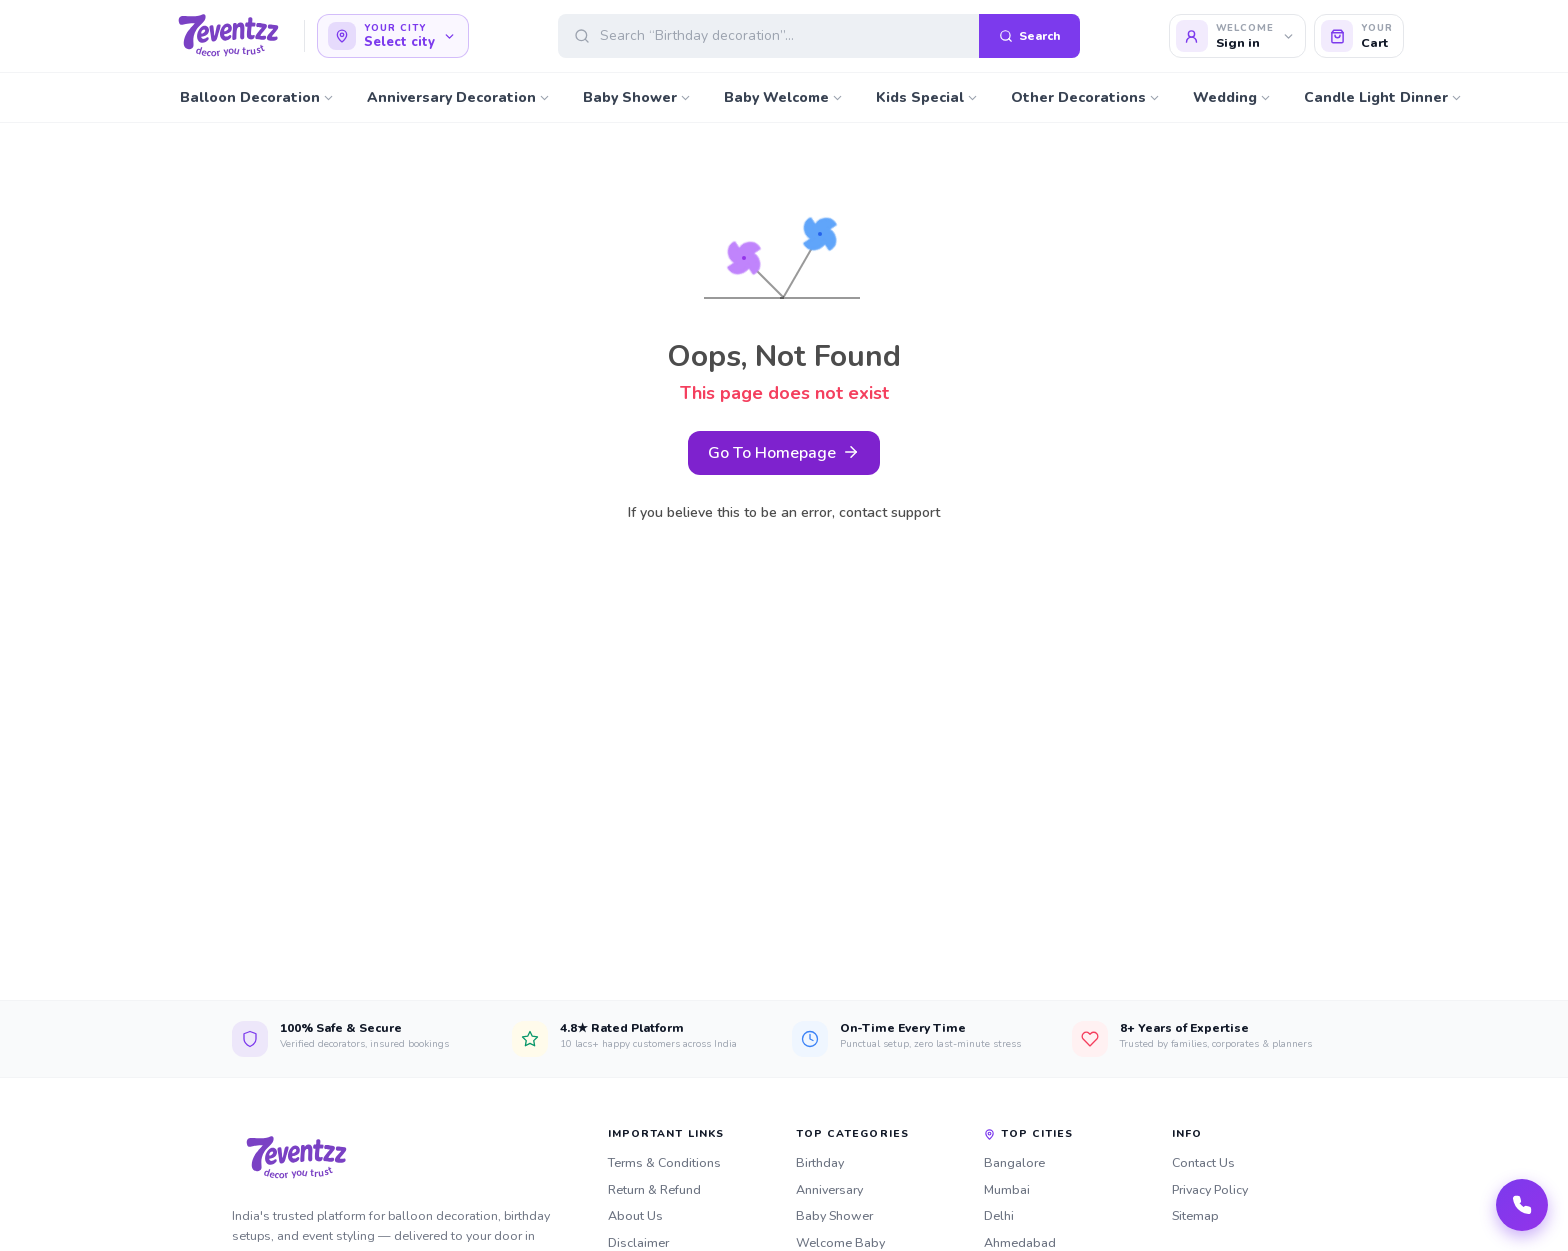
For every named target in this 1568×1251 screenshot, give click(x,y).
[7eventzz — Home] (228, 36)
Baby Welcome (784, 98)
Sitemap (1195, 1215)
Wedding (1232, 98)
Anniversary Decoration (459, 98)
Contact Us (1203, 1162)
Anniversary (829, 1189)
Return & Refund (654, 1189)
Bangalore (1014, 1162)
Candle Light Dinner (1383, 98)
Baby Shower (637, 98)
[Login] (1238, 36)
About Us (635, 1215)
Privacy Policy (1210, 1189)
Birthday (820, 1162)
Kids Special (927, 98)
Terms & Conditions (664, 1162)
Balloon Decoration (257, 98)
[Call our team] (1522, 1205)
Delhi (999, 1215)
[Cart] (1359, 36)
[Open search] (819, 36)
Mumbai (1007, 1189)
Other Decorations (1086, 98)
